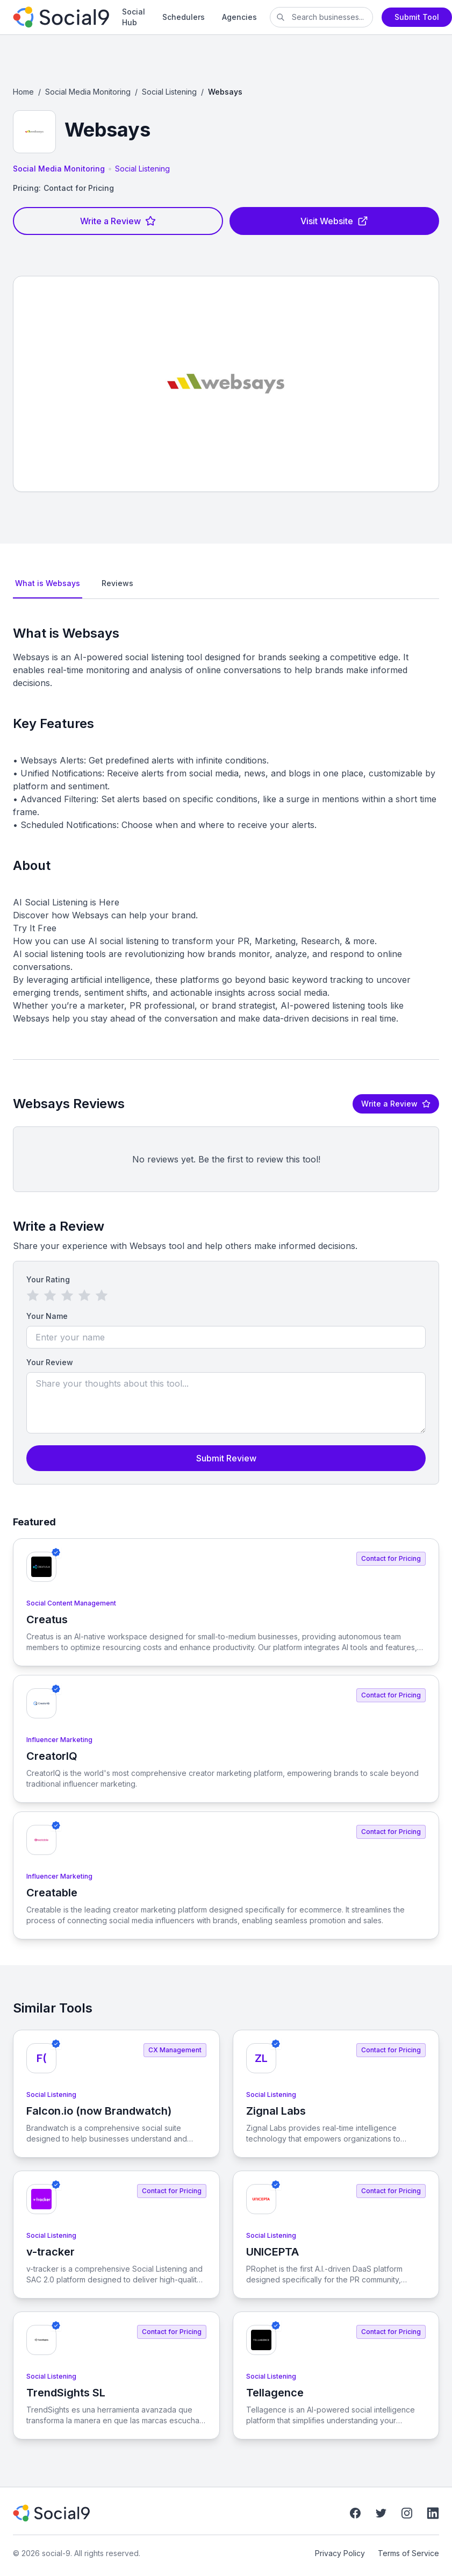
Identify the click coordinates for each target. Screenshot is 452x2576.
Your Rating (48, 1279)
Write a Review (118, 221)
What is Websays (47, 583)
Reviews (117, 583)
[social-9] (61, 17)
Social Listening (169, 91)
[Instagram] (406, 2513)
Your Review (49, 1362)
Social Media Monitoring (88, 91)
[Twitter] (381, 2513)
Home (23, 91)
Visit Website (334, 221)
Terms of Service (408, 2553)
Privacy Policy (340, 2553)
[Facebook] (355, 2513)
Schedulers (183, 17)
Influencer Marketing (59, 1740)
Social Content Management (71, 1603)
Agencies (239, 17)
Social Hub (133, 17)
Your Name (47, 1316)
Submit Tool (416, 17)
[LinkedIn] (432, 2513)
